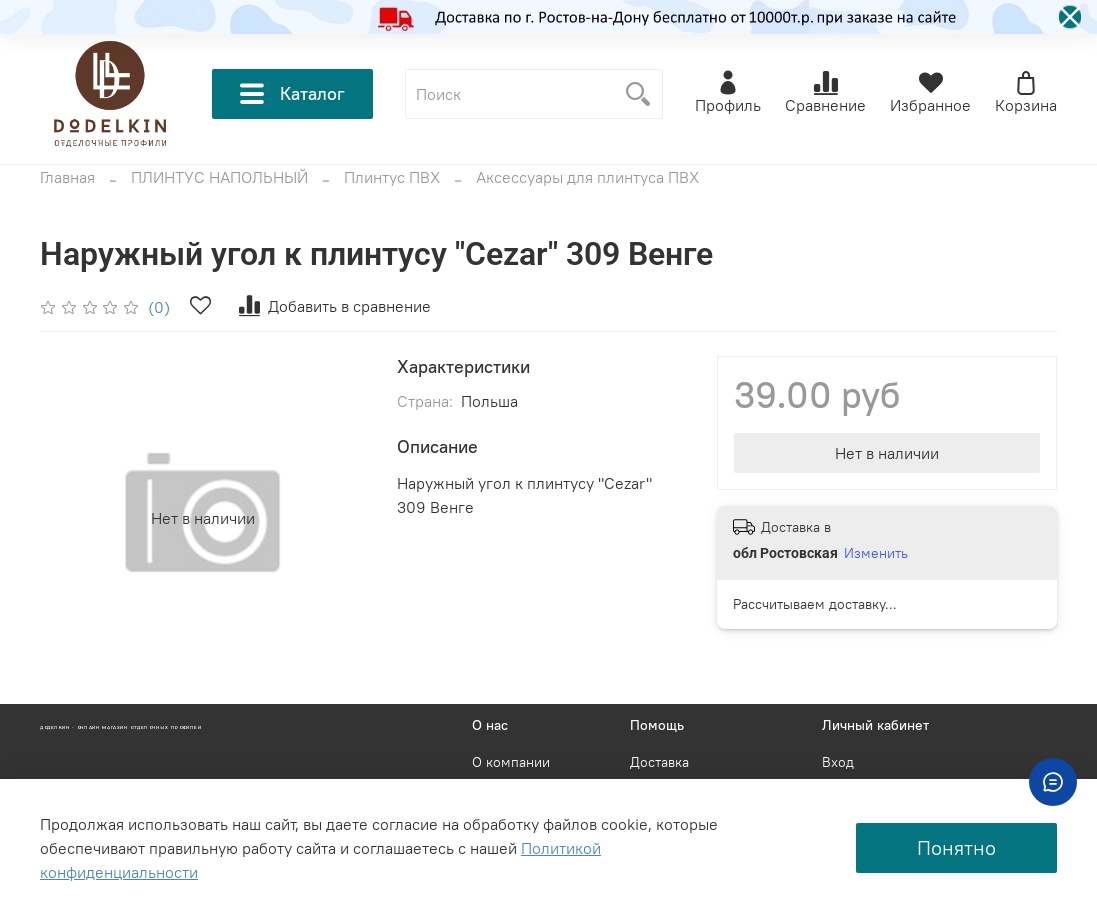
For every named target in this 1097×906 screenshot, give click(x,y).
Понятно (956, 847)
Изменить (876, 553)
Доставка (659, 762)
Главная (67, 177)
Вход (838, 762)
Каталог (292, 94)
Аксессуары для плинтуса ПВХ (587, 177)
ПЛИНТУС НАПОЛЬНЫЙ (219, 177)
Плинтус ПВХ (392, 177)
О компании (511, 762)
